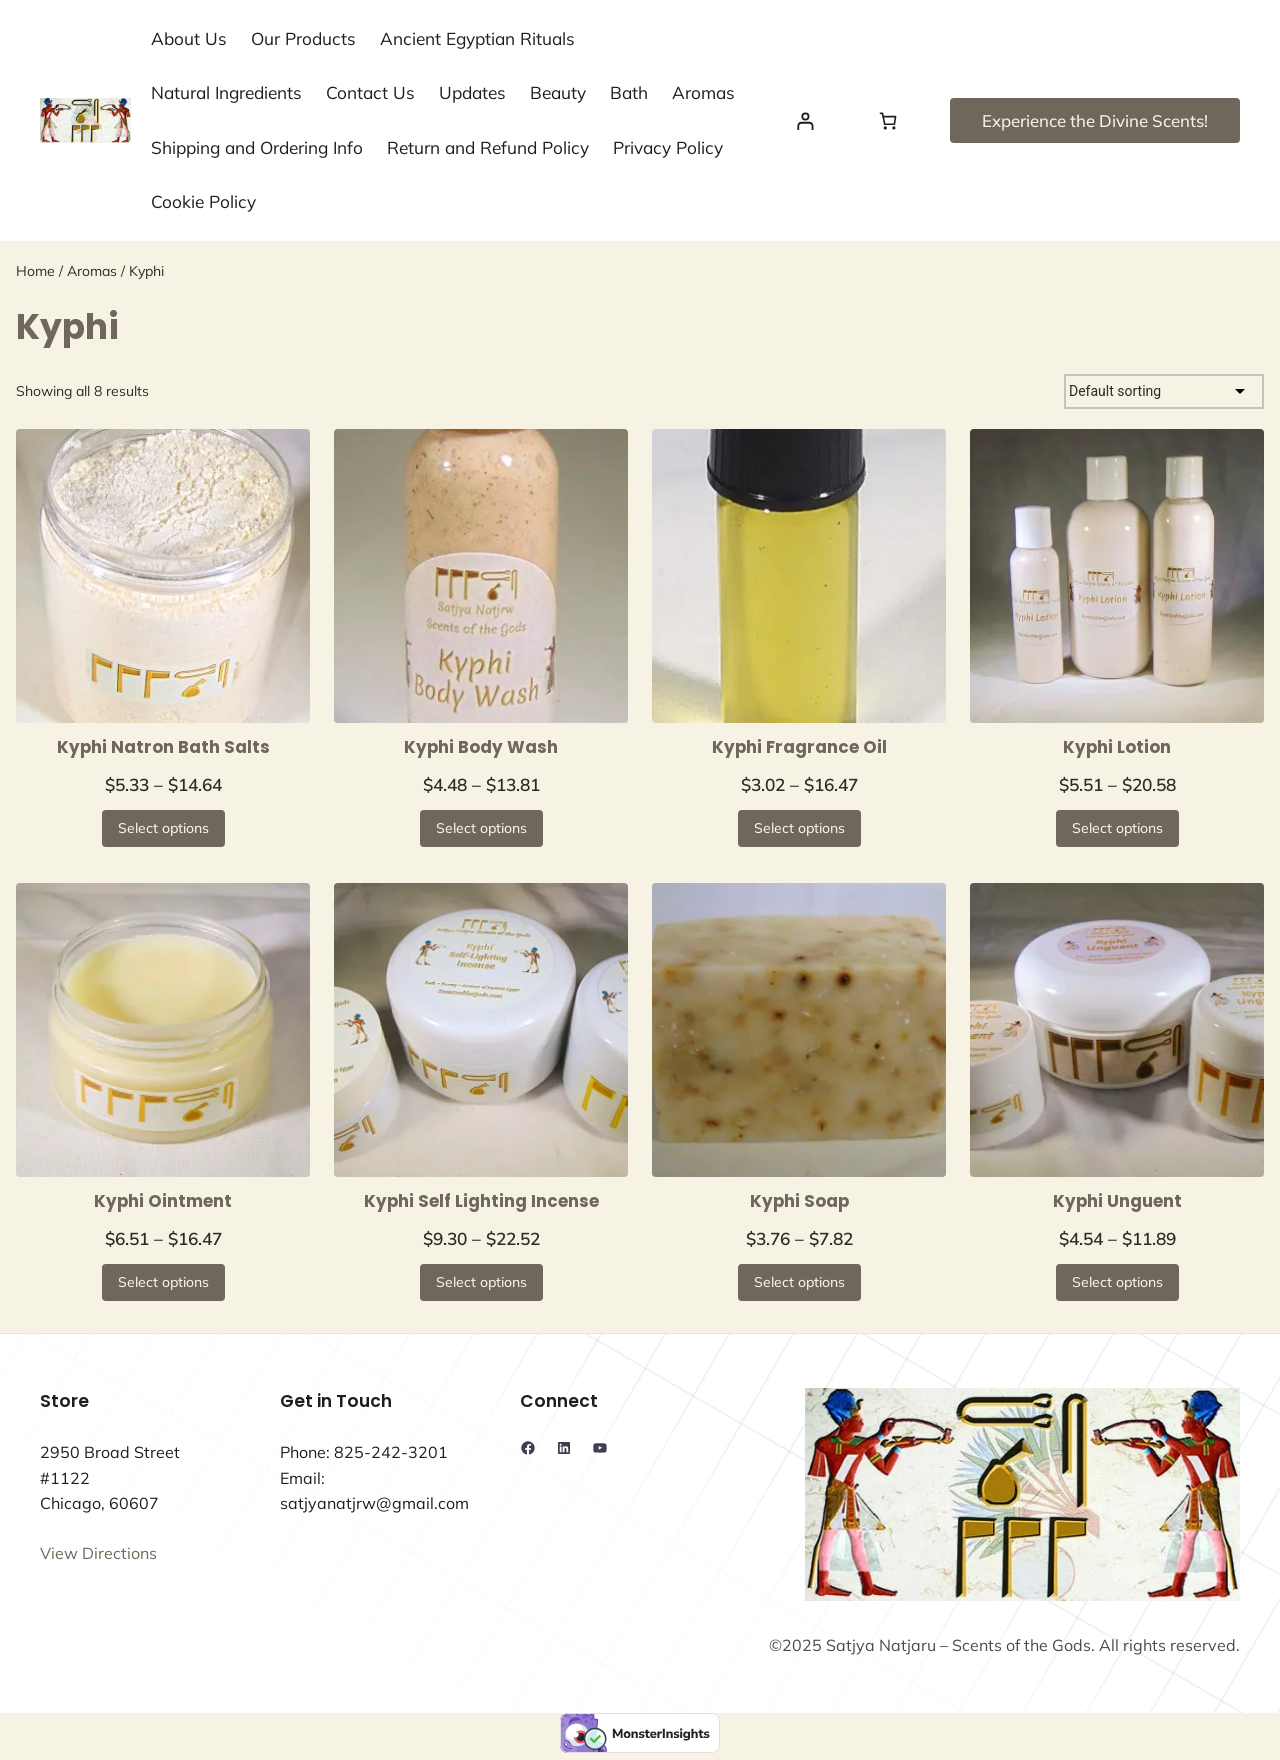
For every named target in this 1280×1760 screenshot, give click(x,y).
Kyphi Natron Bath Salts (163, 747)
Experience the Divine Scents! (1095, 120)
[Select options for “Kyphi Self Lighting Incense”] (481, 1282)
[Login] (805, 120)
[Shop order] (1164, 391)
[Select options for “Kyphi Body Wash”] (481, 828)
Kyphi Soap (799, 1201)
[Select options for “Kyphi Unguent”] (1117, 1282)
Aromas (92, 271)
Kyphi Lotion (1117, 747)
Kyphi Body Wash (481, 747)
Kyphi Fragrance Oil (799, 747)
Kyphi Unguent (1117, 1201)
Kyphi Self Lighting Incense (481, 1201)
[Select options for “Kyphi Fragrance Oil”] (799, 828)
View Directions (98, 1553)
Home (35, 271)
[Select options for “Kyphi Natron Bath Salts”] (163, 828)
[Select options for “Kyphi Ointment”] (163, 1282)
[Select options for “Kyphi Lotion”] (1117, 828)
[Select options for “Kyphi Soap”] (799, 1282)
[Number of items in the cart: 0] (888, 120)
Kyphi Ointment (163, 1201)
